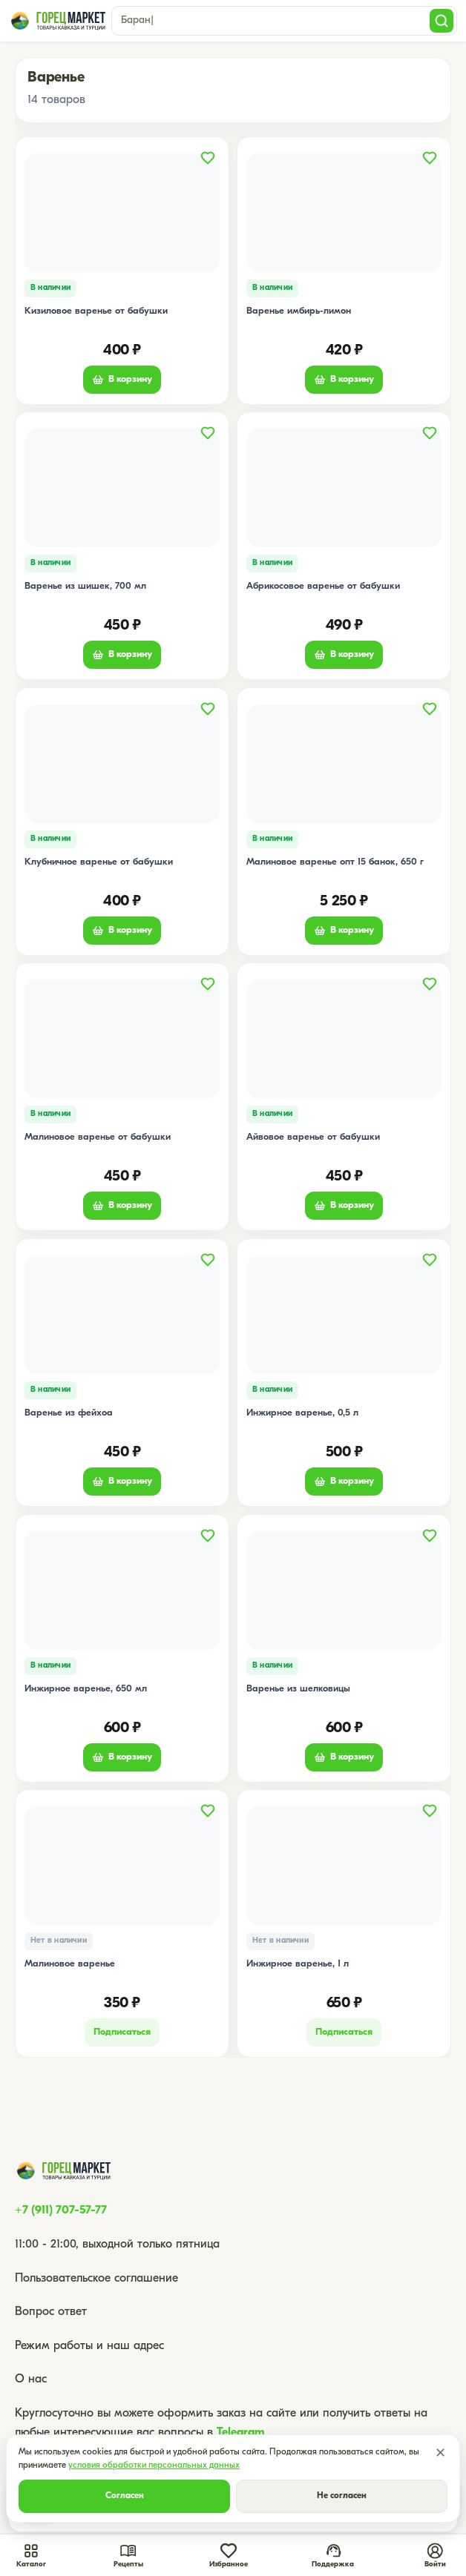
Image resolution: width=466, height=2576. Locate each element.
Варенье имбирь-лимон (298, 310)
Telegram (241, 2433)
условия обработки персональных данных (154, 2465)
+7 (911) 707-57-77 (61, 2210)
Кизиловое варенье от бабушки (96, 310)
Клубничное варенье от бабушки (98, 861)
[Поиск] (441, 21)
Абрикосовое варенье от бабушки (323, 586)
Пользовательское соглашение (96, 2279)
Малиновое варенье (69, 1964)
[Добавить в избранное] (207, 158)
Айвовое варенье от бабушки (313, 1137)
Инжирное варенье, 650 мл (85, 1688)
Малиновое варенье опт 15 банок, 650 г (335, 861)
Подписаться (122, 2032)
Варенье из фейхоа (68, 1413)
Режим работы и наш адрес (89, 2346)
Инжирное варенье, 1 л (297, 1964)
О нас (31, 2379)
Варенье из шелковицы (298, 1688)
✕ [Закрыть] (440, 2454)
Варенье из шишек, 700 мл (85, 586)
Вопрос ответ (51, 2312)
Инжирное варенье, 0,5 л (302, 1413)
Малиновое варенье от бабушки (97, 1137)
